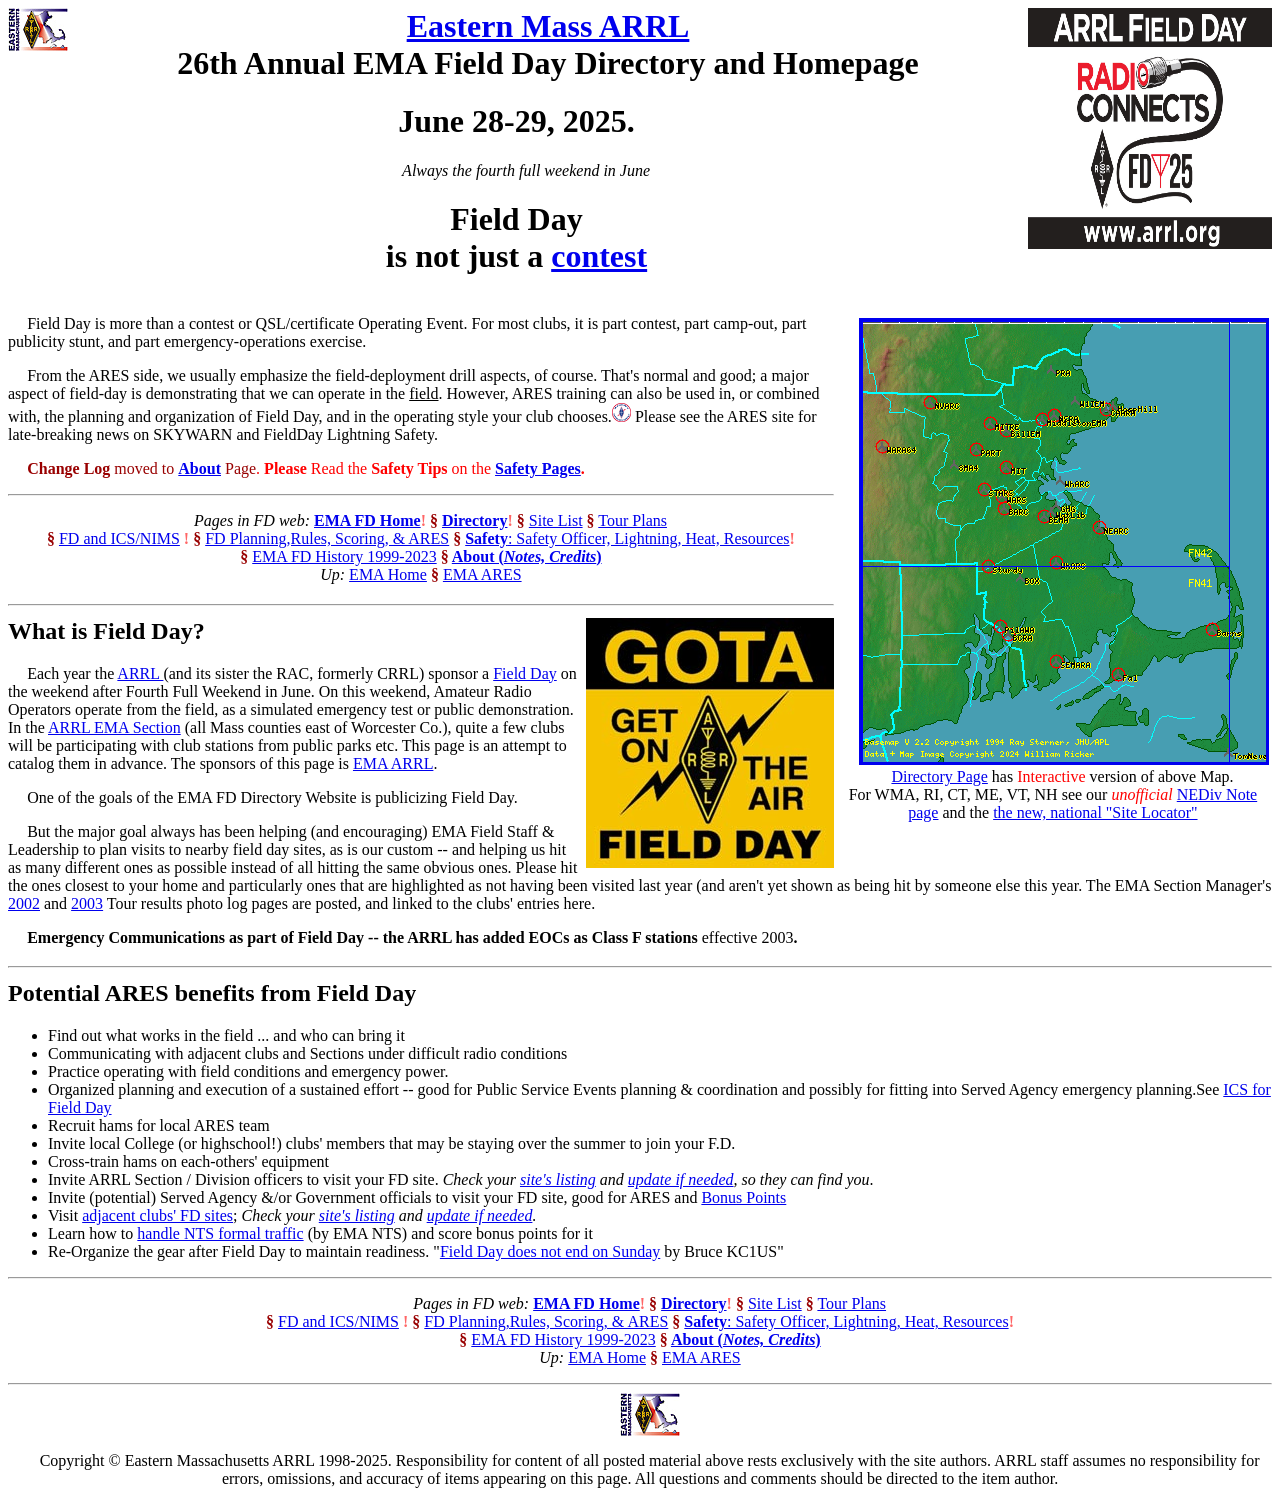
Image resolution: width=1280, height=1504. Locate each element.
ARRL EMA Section (114, 727)
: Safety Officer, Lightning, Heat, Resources (627, 538)
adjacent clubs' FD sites (157, 1215)
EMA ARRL (393, 763)
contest (599, 256)
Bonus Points (743, 1197)
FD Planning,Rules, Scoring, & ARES (327, 538)
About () (527, 556)
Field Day (525, 673)
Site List (556, 520)
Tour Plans (632, 520)
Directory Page (939, 776)
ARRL (140, 673)
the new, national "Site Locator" (1095, 812)
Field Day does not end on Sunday (550, 1251)
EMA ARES (482, 574)
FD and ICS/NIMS (119, 538)
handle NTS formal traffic (220, 1233)
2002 (24, 903)
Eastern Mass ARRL (548, 26)
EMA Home (388, 574)
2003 (87, 903)
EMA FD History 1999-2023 (344, 556)
